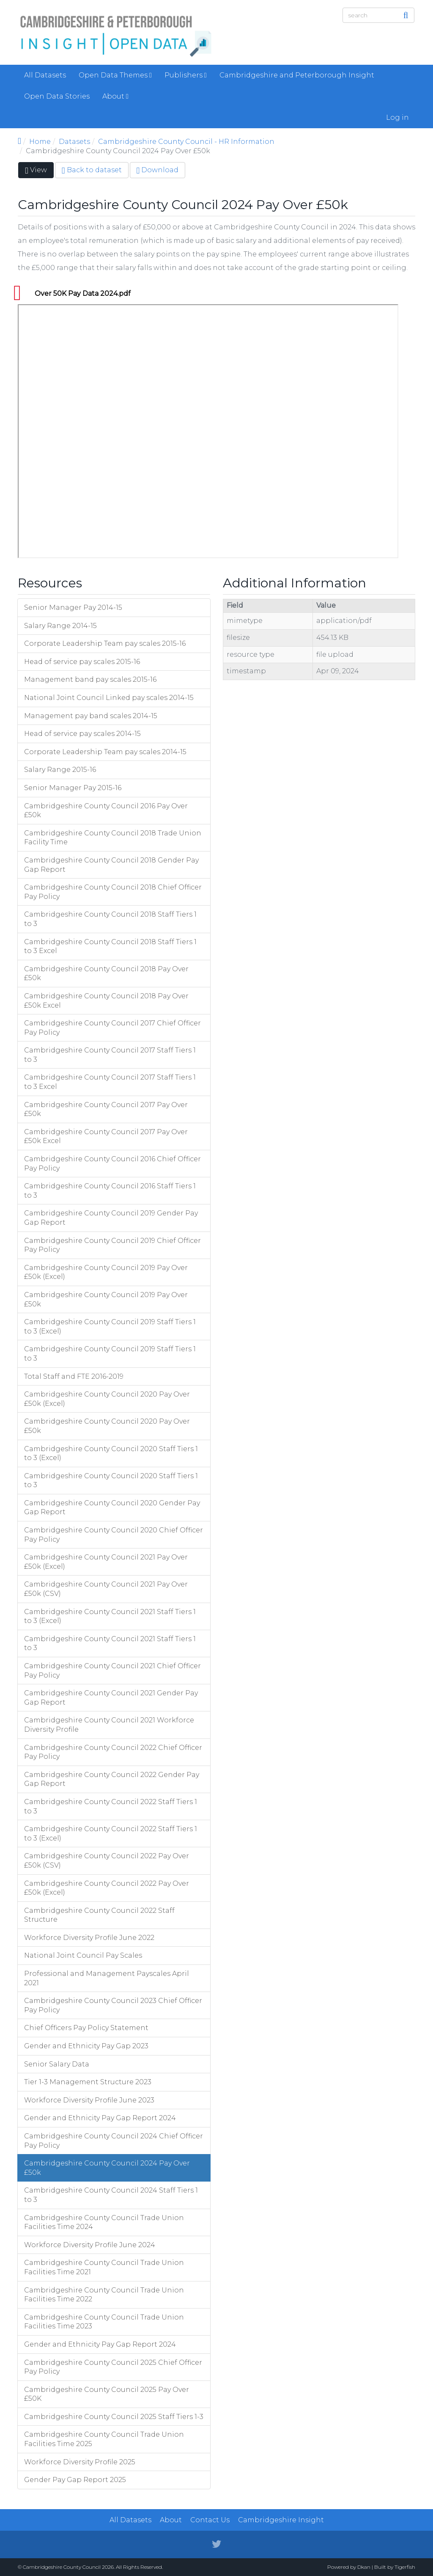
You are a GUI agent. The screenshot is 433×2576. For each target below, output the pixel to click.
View (39, 171)
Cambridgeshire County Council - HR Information (186, 142)
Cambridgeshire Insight (281, 2520)
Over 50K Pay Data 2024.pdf (83, 293)
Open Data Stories (57, 96)
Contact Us (210, 2520)
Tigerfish (405, 2567)
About (115, 96)
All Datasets (45, 75)
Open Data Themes (115, 75)
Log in (397, 117)
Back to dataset (92, 170)
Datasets (74, 142)
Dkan (363, 2567)
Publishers (185, 75)
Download (158, 170)
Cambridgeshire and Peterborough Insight (296, 75)
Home (40, 142)
